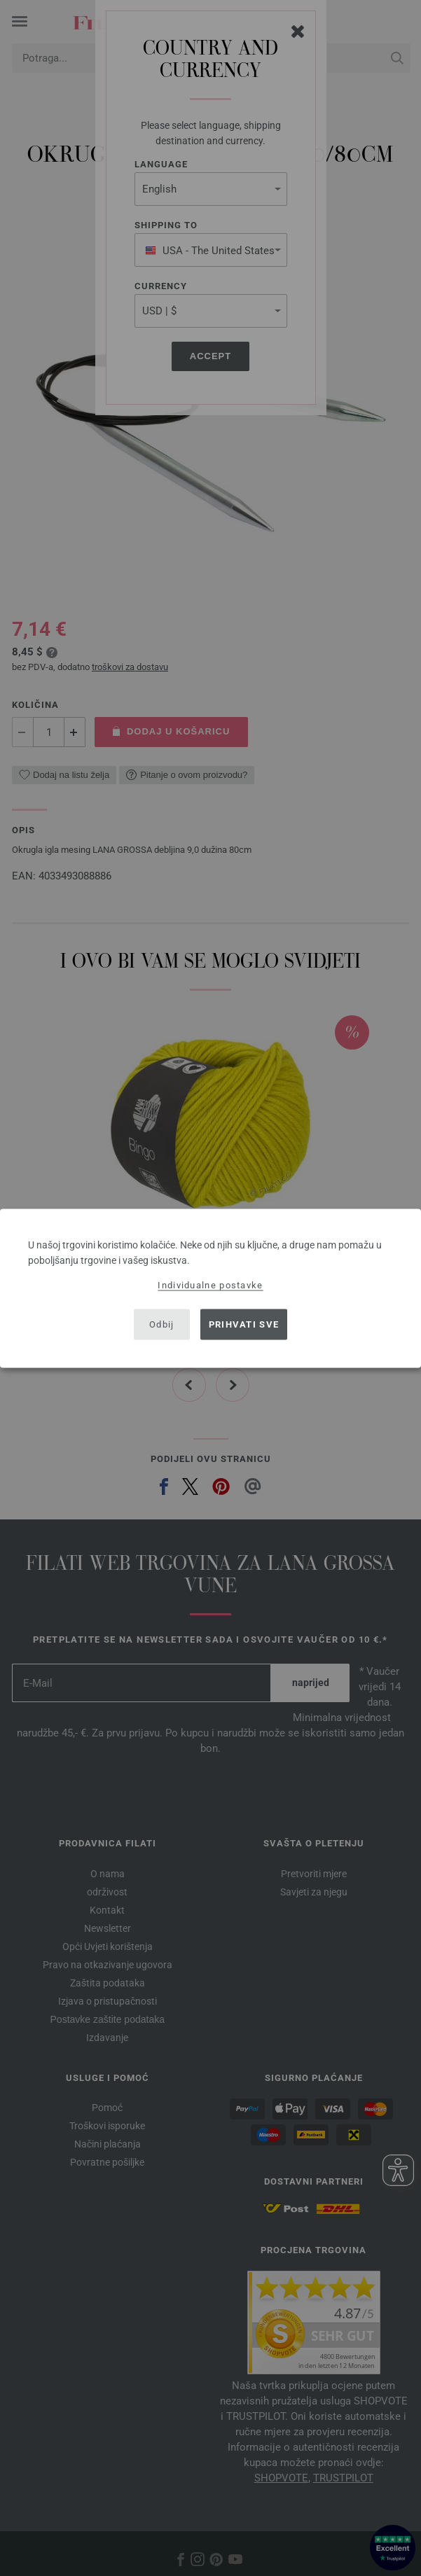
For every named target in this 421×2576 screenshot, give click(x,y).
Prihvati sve (244, 1324)
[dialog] (210, 1288)
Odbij (161, 1324)
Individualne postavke (210, 1284)
